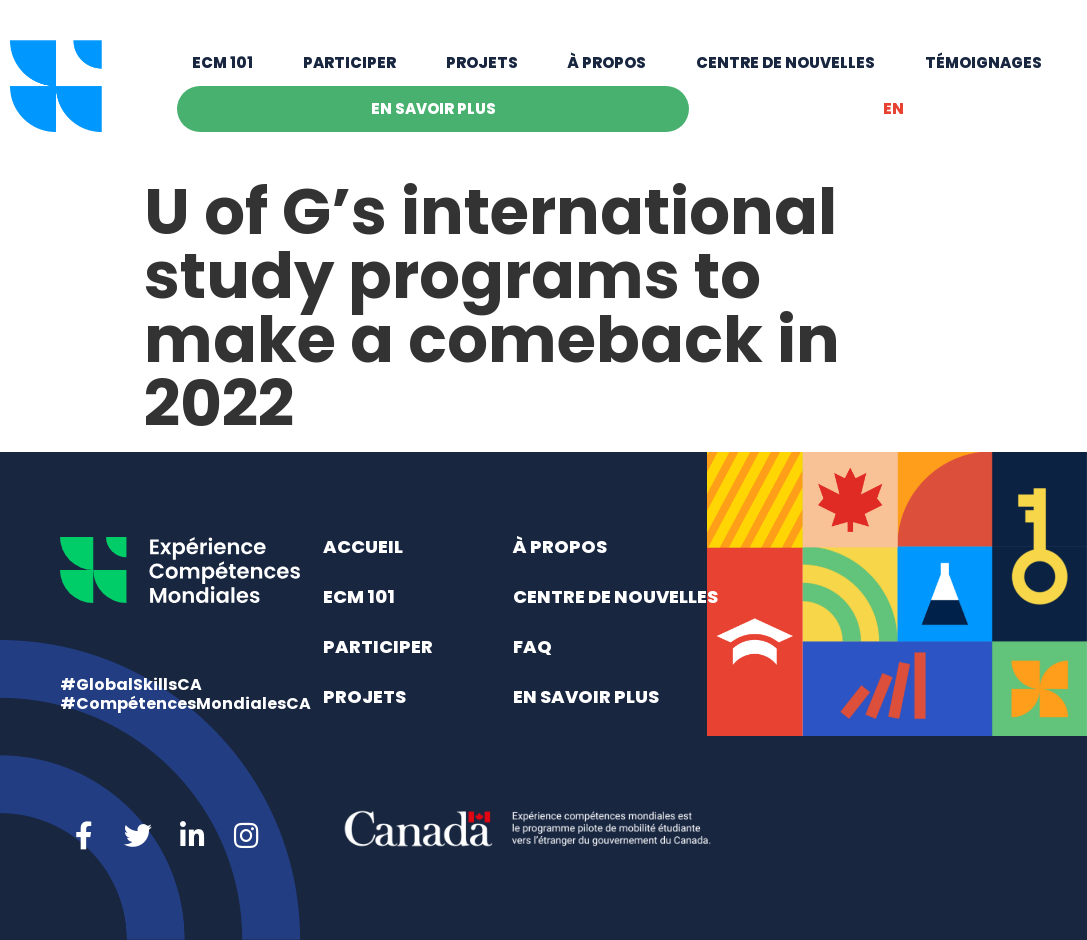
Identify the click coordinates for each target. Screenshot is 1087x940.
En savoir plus (433, 108)
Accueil (363, 546)
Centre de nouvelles (785, 62)
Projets (482, 62)
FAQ (532, 646)
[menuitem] (893, 109)
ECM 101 (222, 62)
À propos (606, 62)
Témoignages (983, 62)
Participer (349, 62)
